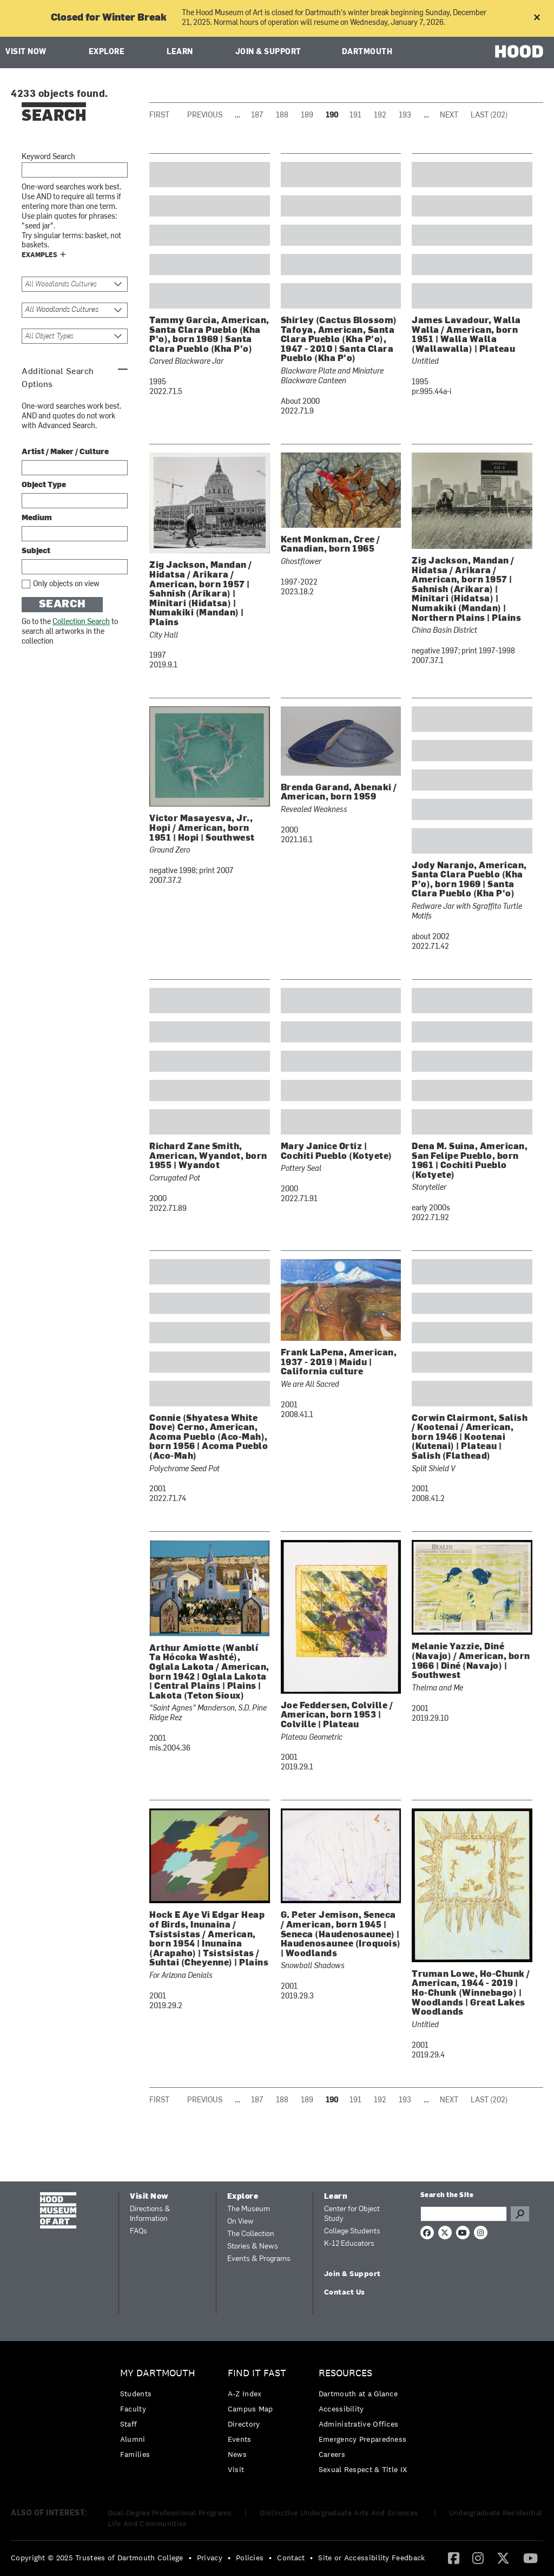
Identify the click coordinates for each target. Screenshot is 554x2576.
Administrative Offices (359, 2424)
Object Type (44, 485)
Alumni (133, 2439)
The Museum (248, 2209)
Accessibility (341, 2409)
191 (355, 116)
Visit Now (26, 52)
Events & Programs (259, 2259)
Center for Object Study (352, 2214)
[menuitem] (160, 2416)
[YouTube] (530, 2557)
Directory (244, 2424)
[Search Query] (463, 2213)
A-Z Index (245, 2393)
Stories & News (252, 2247)
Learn (180, 52)
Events (240, 2439)
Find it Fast (257, 2373)
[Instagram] (478, 2557)
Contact (291, 2557)
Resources (345, 2373)
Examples (39, 255)
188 (282, 116)
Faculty (133, 2409)
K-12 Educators (349, 2244)
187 (257, 116)
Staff (128, 2424)
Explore (107, 52)
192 (380, 116)
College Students (352, 2231)
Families (135, 2454)
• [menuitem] (190, 2557)
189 (307, 116)
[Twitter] (503, 2557)
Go (520, 2213)
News (237, 2454)
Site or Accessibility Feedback (371, 2557)
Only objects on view (66, 584)
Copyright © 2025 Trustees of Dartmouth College (97, 2557)
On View (240, 2222)
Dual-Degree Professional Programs (170, 2513)
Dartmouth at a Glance (358, 2393)
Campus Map (250, 2409)
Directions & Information (150, 2214)
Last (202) (489, 116)
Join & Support (268, 52)
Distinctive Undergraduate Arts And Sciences (340, 2513)
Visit (236, 2469)
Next (449, 116)
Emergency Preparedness (363, 2439)
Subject (36, 551)
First (159, 116)
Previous (204, 116)
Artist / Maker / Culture (65, 452)
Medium (37, 518)
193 (405, 116)
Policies (249, 2557)
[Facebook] (453, 2557)
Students (135, 2393)
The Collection (250, 2234)
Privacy (209, 2557)
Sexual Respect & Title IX (363, 2469)
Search (62, 604)
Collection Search (81, 622)
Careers (332, 2454)
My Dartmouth (157, 2373)
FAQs (138, 2231)
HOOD (519, 51)
